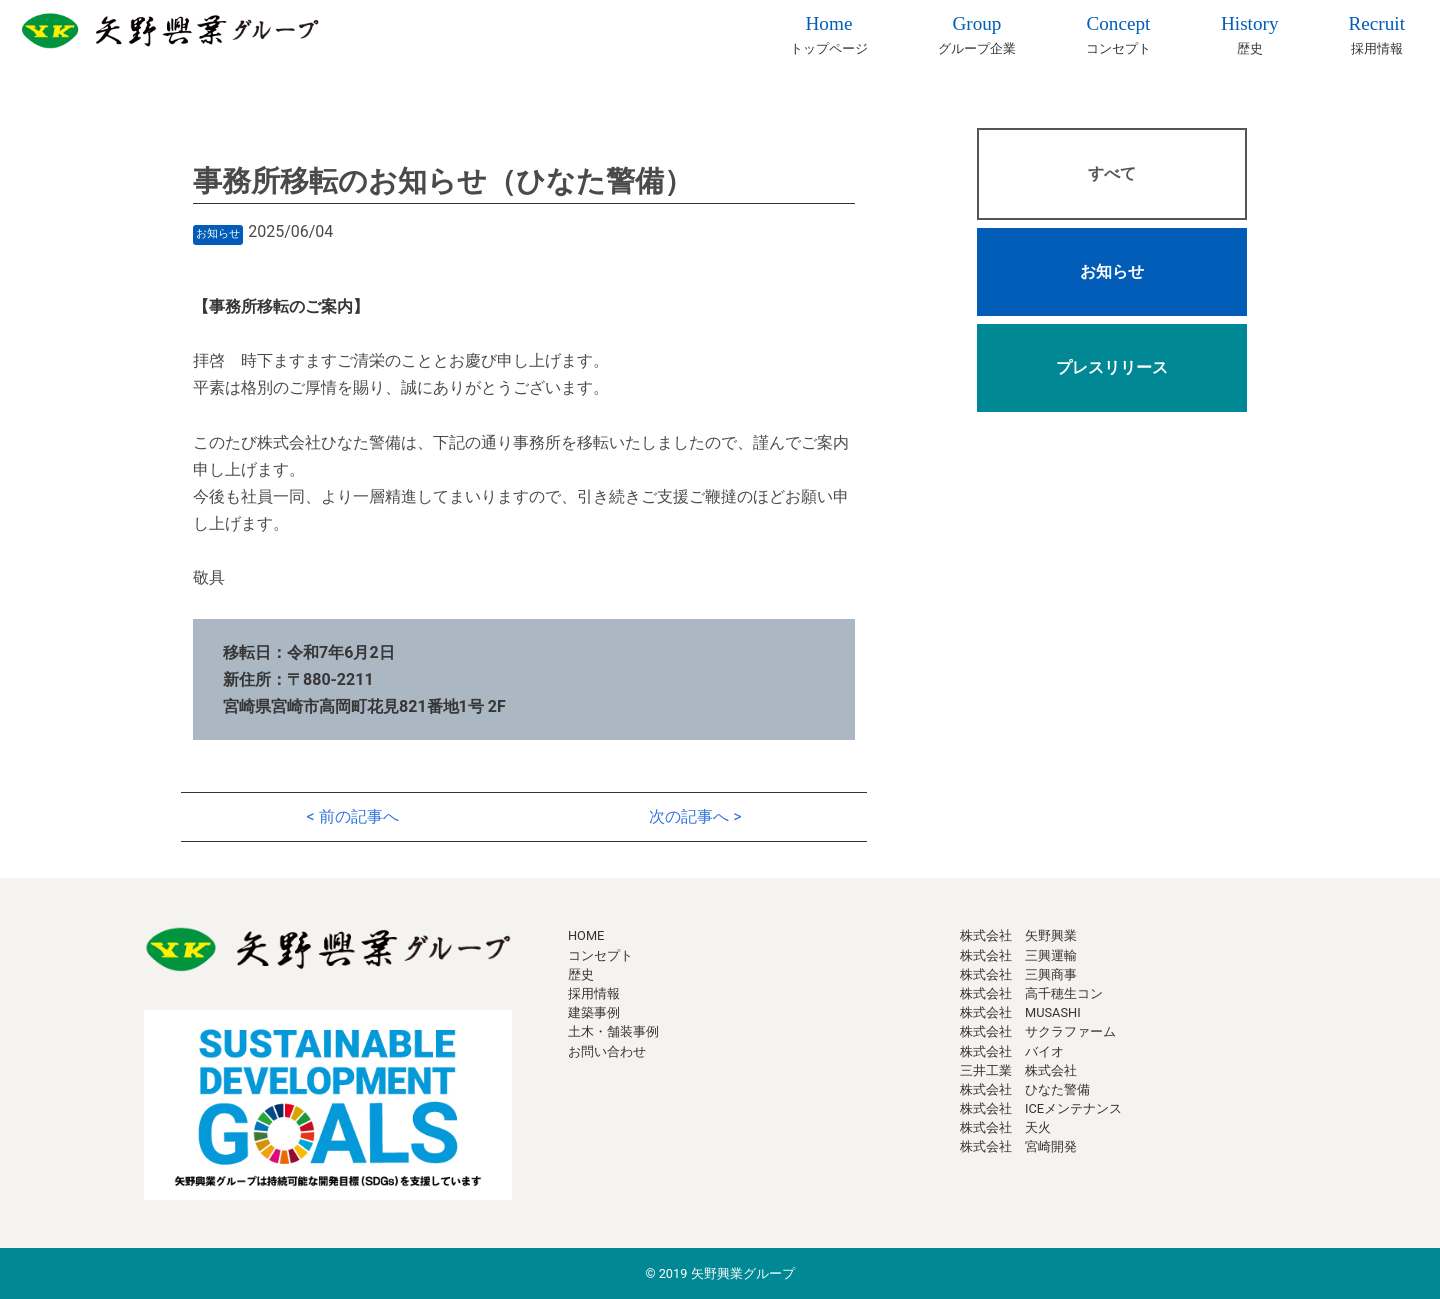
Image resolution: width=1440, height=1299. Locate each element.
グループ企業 (977, 33)
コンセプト (1118, 33)
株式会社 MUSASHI (1020, 1012)
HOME (586, 935)
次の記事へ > (695, 816)
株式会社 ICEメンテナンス (1041, 1108)
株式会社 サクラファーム (1038, 1031)
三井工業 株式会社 (1018, 1070)
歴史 (1250, 33)
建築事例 (594, 1012)
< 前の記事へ (352, 816)
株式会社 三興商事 (1018, 974)
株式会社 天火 (1005, 1127)
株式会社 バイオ (1012, 1051)
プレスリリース (1112, 367)
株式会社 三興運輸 (1018, 955)
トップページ (829, 33)
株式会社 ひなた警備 (1025, 1089)
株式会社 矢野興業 (1018, 935)
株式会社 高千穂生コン (1031, 993)
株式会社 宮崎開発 (1018, 1146)
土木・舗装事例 (613, 1031)
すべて (1112, 173)
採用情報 (1377, 33)
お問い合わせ (607, 1051)
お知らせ (1112, 271)
